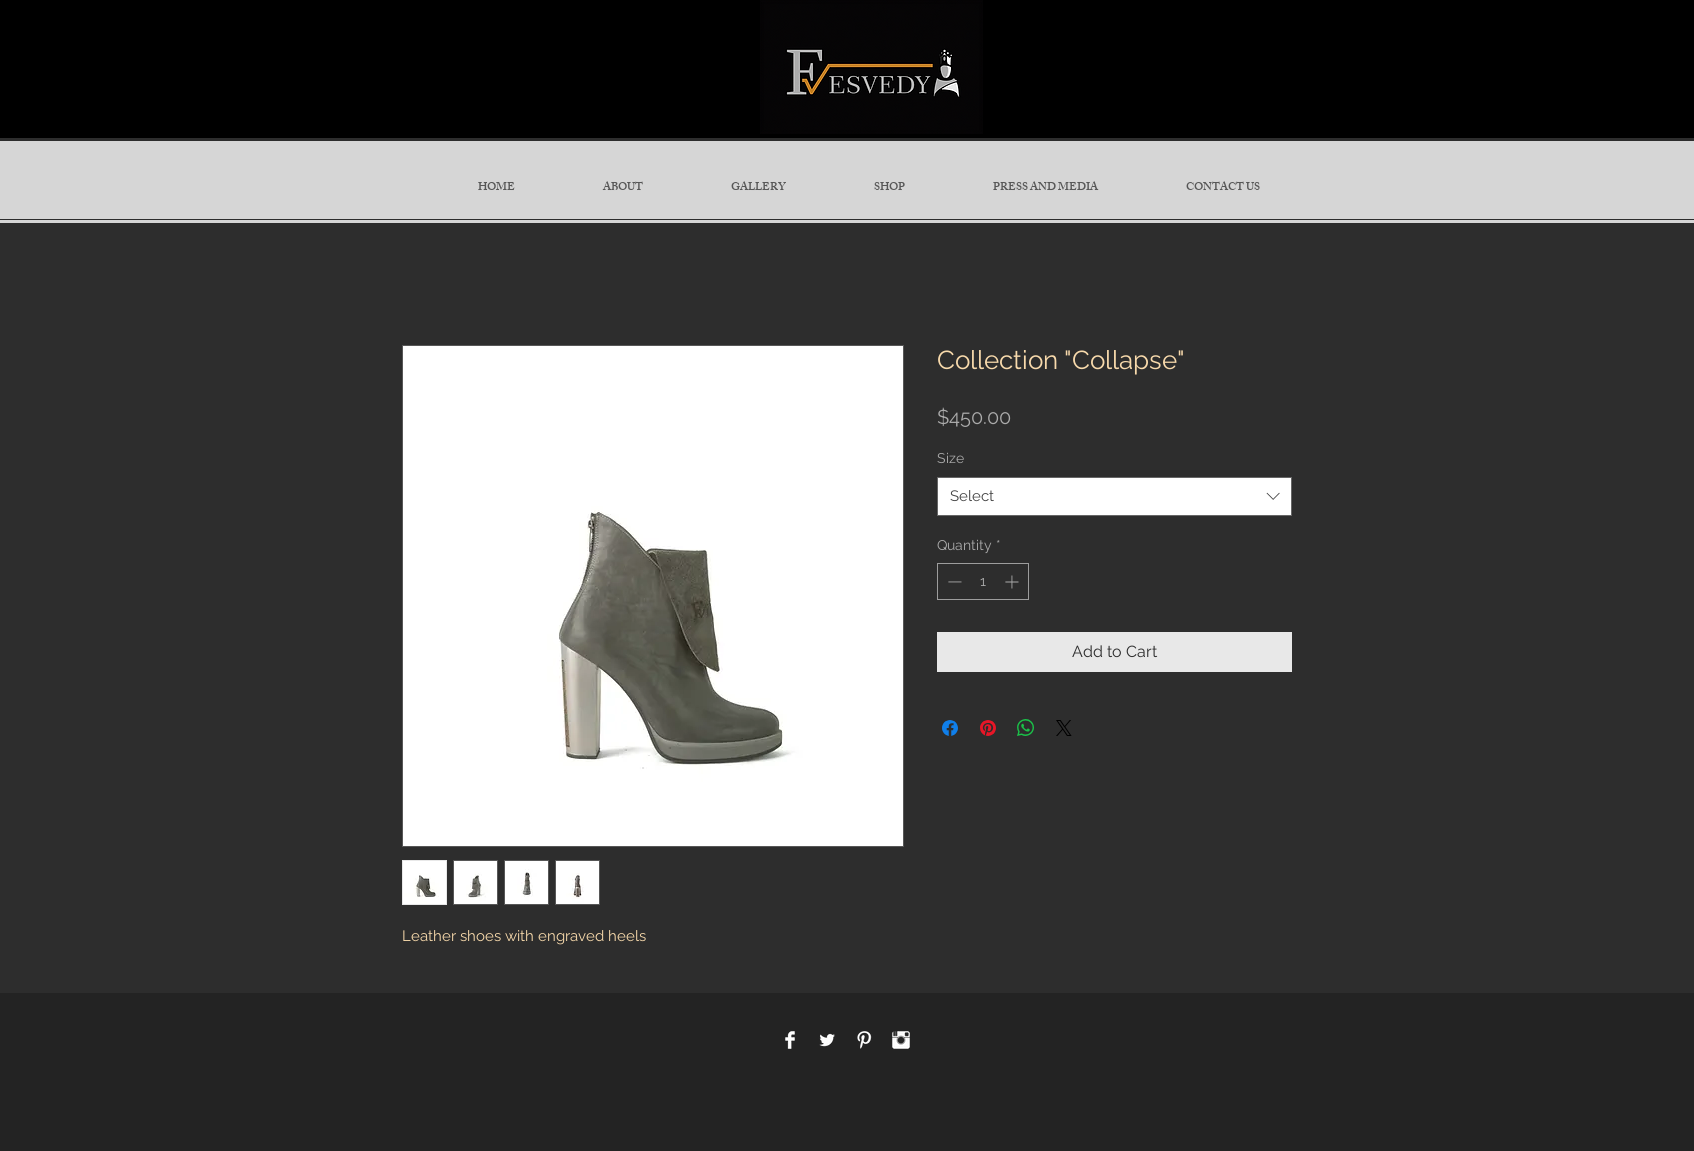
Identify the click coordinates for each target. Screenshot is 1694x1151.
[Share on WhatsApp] (1026, 728)
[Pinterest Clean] (864, 1040)
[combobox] (1114, 496)
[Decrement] (952, 581)
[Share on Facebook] (950, 728)
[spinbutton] (983, 581)
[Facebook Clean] (790, 1040)
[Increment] (1013, 581)
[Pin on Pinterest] (988, 728)
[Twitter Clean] (827, 1040)
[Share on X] (1064, 728)
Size (950, 458)
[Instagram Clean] (901, 1040)
